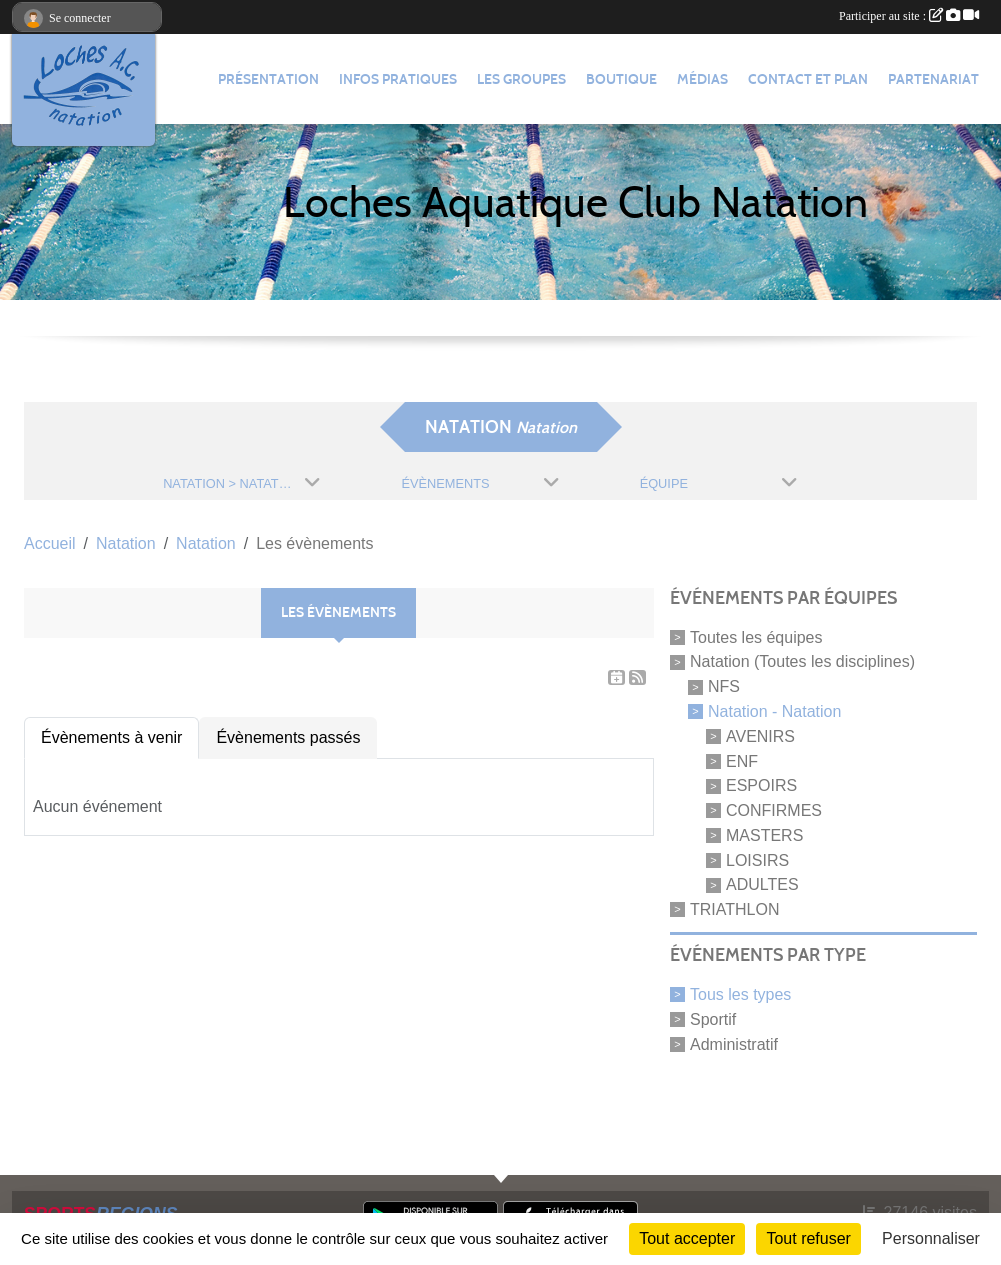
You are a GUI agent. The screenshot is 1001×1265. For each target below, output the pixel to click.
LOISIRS (757, 859)
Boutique (621, 79)
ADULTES (762, 884)
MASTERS (764, 835)
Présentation (268, 79)
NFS (724, 686)
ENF (742, 760)
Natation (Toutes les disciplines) (802, 661)
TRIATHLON (734, 909)
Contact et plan (808, 79)
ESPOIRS (761, 785)
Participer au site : (909, 16)
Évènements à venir (111, 737)
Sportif (713, 1019)
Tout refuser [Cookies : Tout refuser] (808, 1238)
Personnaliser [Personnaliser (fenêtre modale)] (931, 1238)
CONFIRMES (774, 810)
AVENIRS (760, 736)
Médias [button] (702, 79)
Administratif (734, 1043)
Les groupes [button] (521, 79)
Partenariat (933, 79)
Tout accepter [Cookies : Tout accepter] (687, 1238)
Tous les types (740, 994)
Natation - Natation (774, 711)
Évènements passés (288, 737)
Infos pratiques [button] (398, 79)
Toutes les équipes (756, 636)
